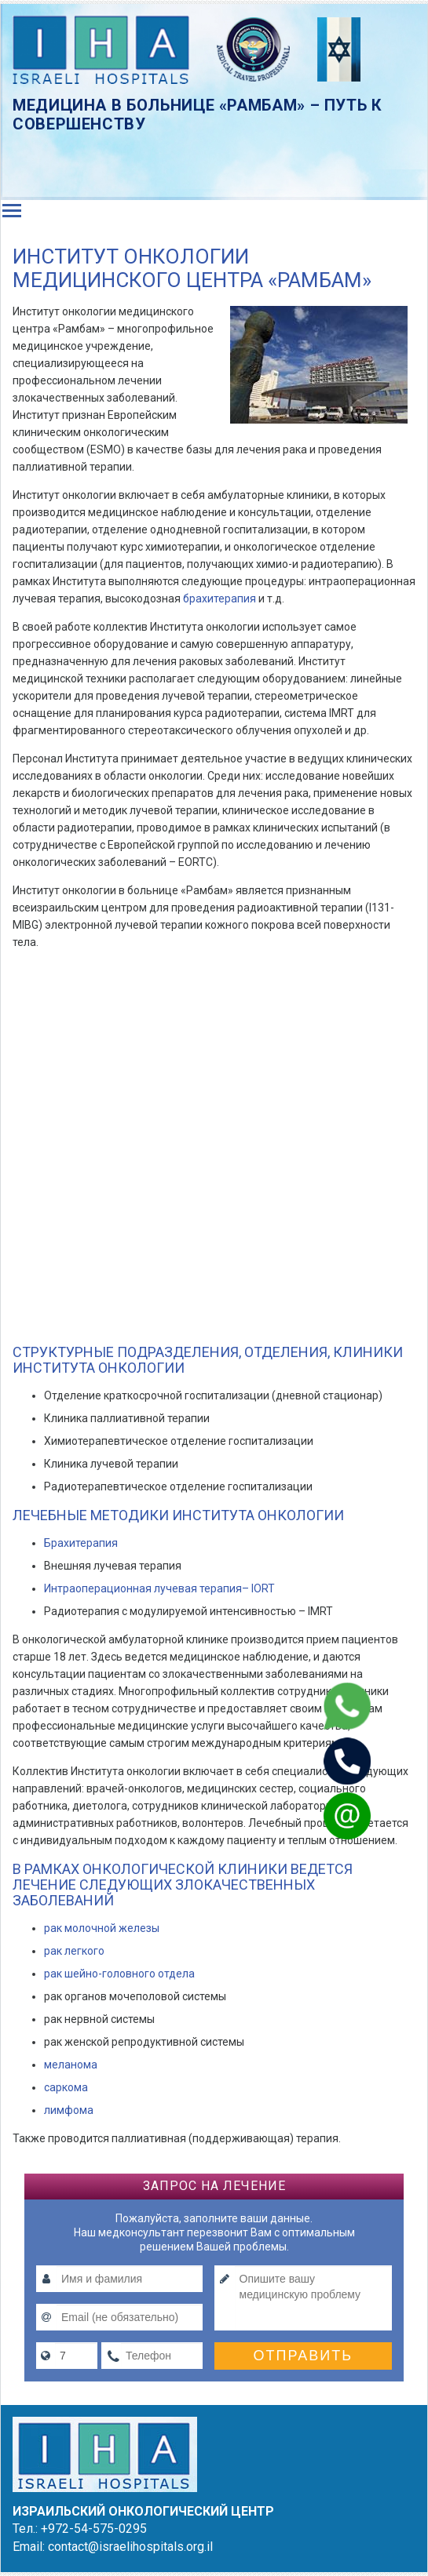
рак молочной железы (101, 1928)
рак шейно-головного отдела (119, 1973)
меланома (70, 2064)
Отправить (303, 2355)
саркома (66, 2087)
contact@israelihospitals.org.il (130, 2546)
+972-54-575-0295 (94, 2528)
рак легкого (74, 1951)
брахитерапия (220, 598)
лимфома (68, 2110)
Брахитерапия (81, 1543)
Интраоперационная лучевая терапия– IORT (159, 1588)
